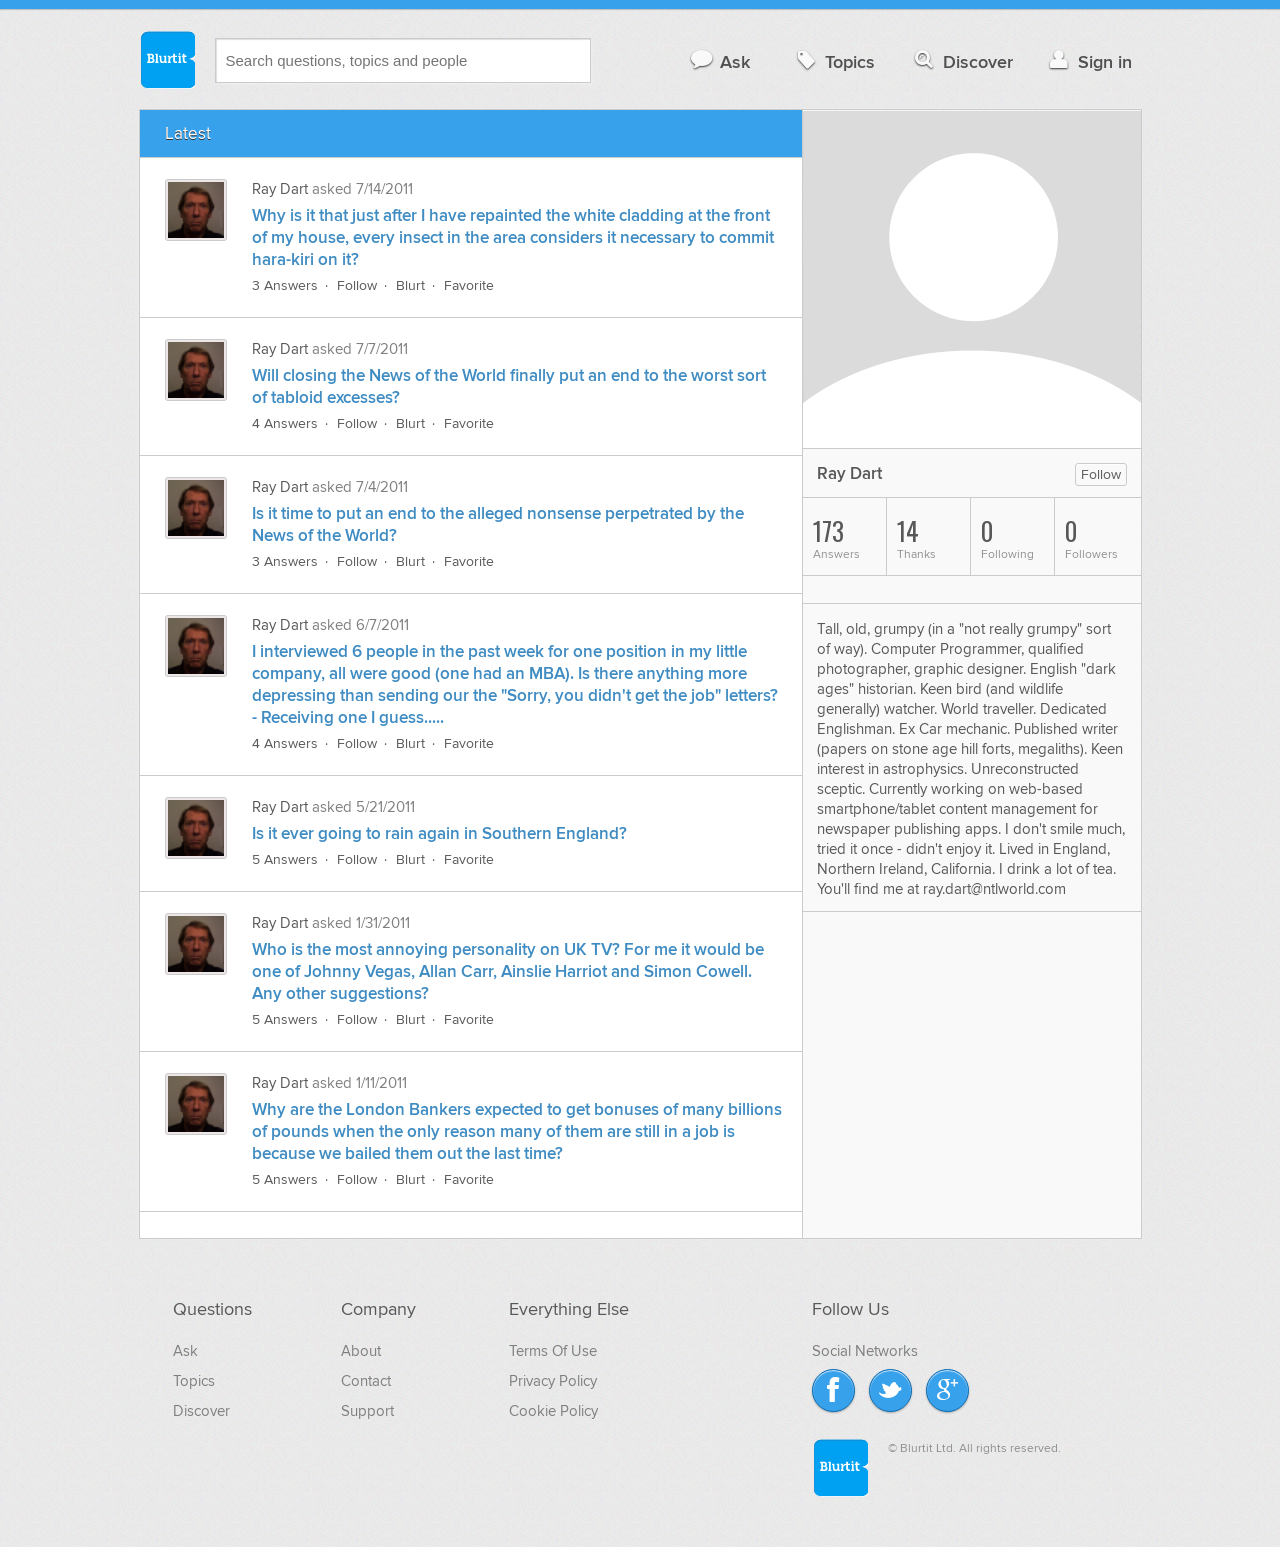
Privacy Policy (553, 1381)
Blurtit (167, 59)
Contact (366, 1381)
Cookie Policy (553, 1411)
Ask (719, 61)
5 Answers (285, 859)
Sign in (1088, 61)
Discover (961, 61)
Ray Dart (280, 189)
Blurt (410, 285)
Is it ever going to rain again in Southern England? (439, 834)
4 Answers (285, 423)
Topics (833, 61)
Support (367, 1411)
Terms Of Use (553, 1351)
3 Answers (285, 285)
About (361, 1351)
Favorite (469, 285)
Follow (357, 285)
